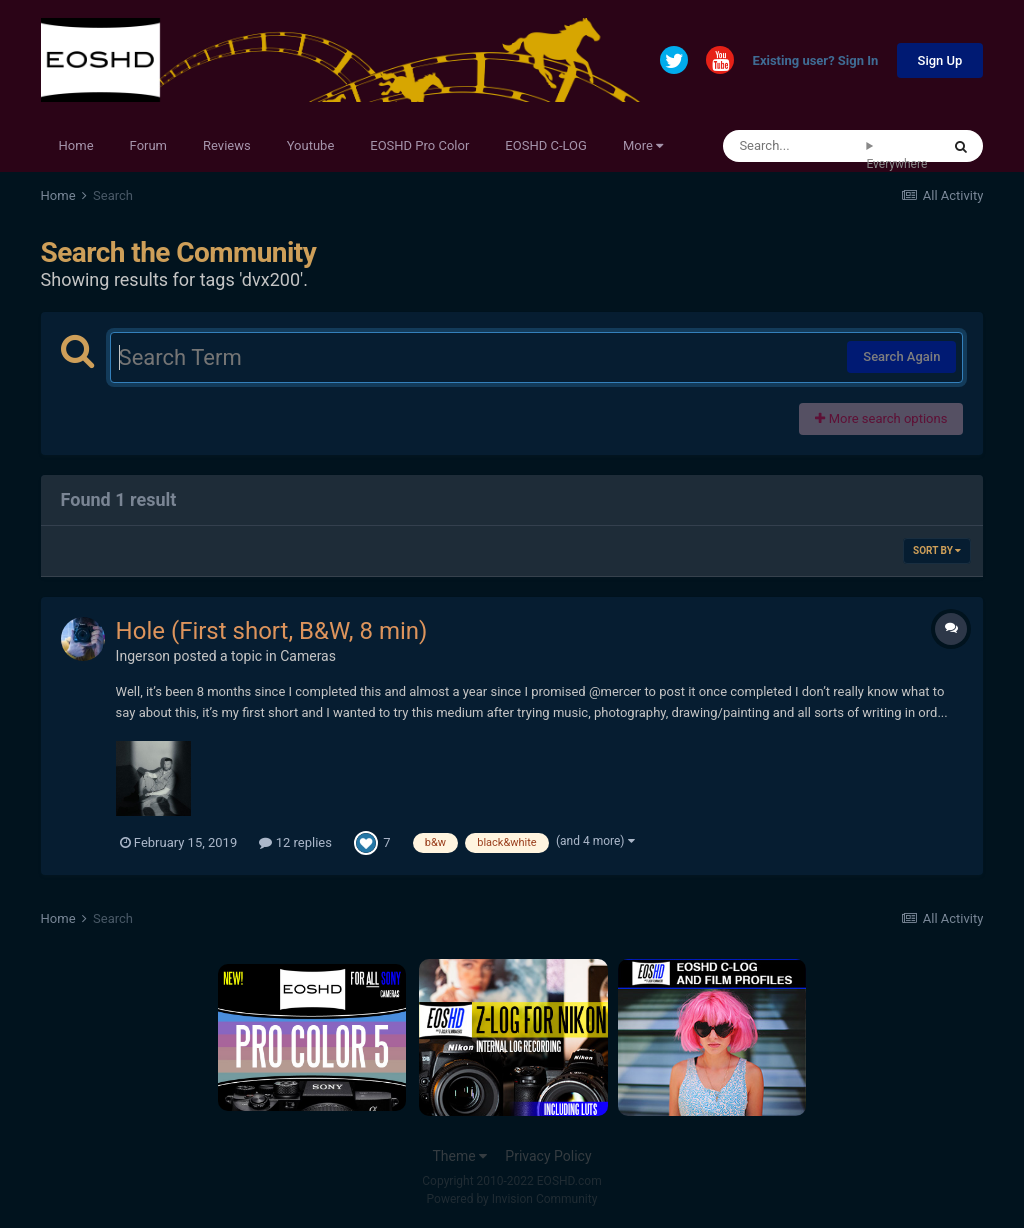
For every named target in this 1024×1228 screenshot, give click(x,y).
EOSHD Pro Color (419, 145)
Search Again (901, 356)
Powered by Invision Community (512, 1199)
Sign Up (940, 60)
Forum (148, 145)
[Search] (794, 146)
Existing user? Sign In (816, 61)
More (643, 145)
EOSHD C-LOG (546, 145)
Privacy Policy (548, 1156)
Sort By (937, 550)
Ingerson (143, 656)
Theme (459, 1156)
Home (76, 145)
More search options (881, 418)
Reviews (227, 145)
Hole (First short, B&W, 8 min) (272, 631)
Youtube (311, 145)
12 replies (295, 842)
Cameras (308, 656)
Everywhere (896, 164)
